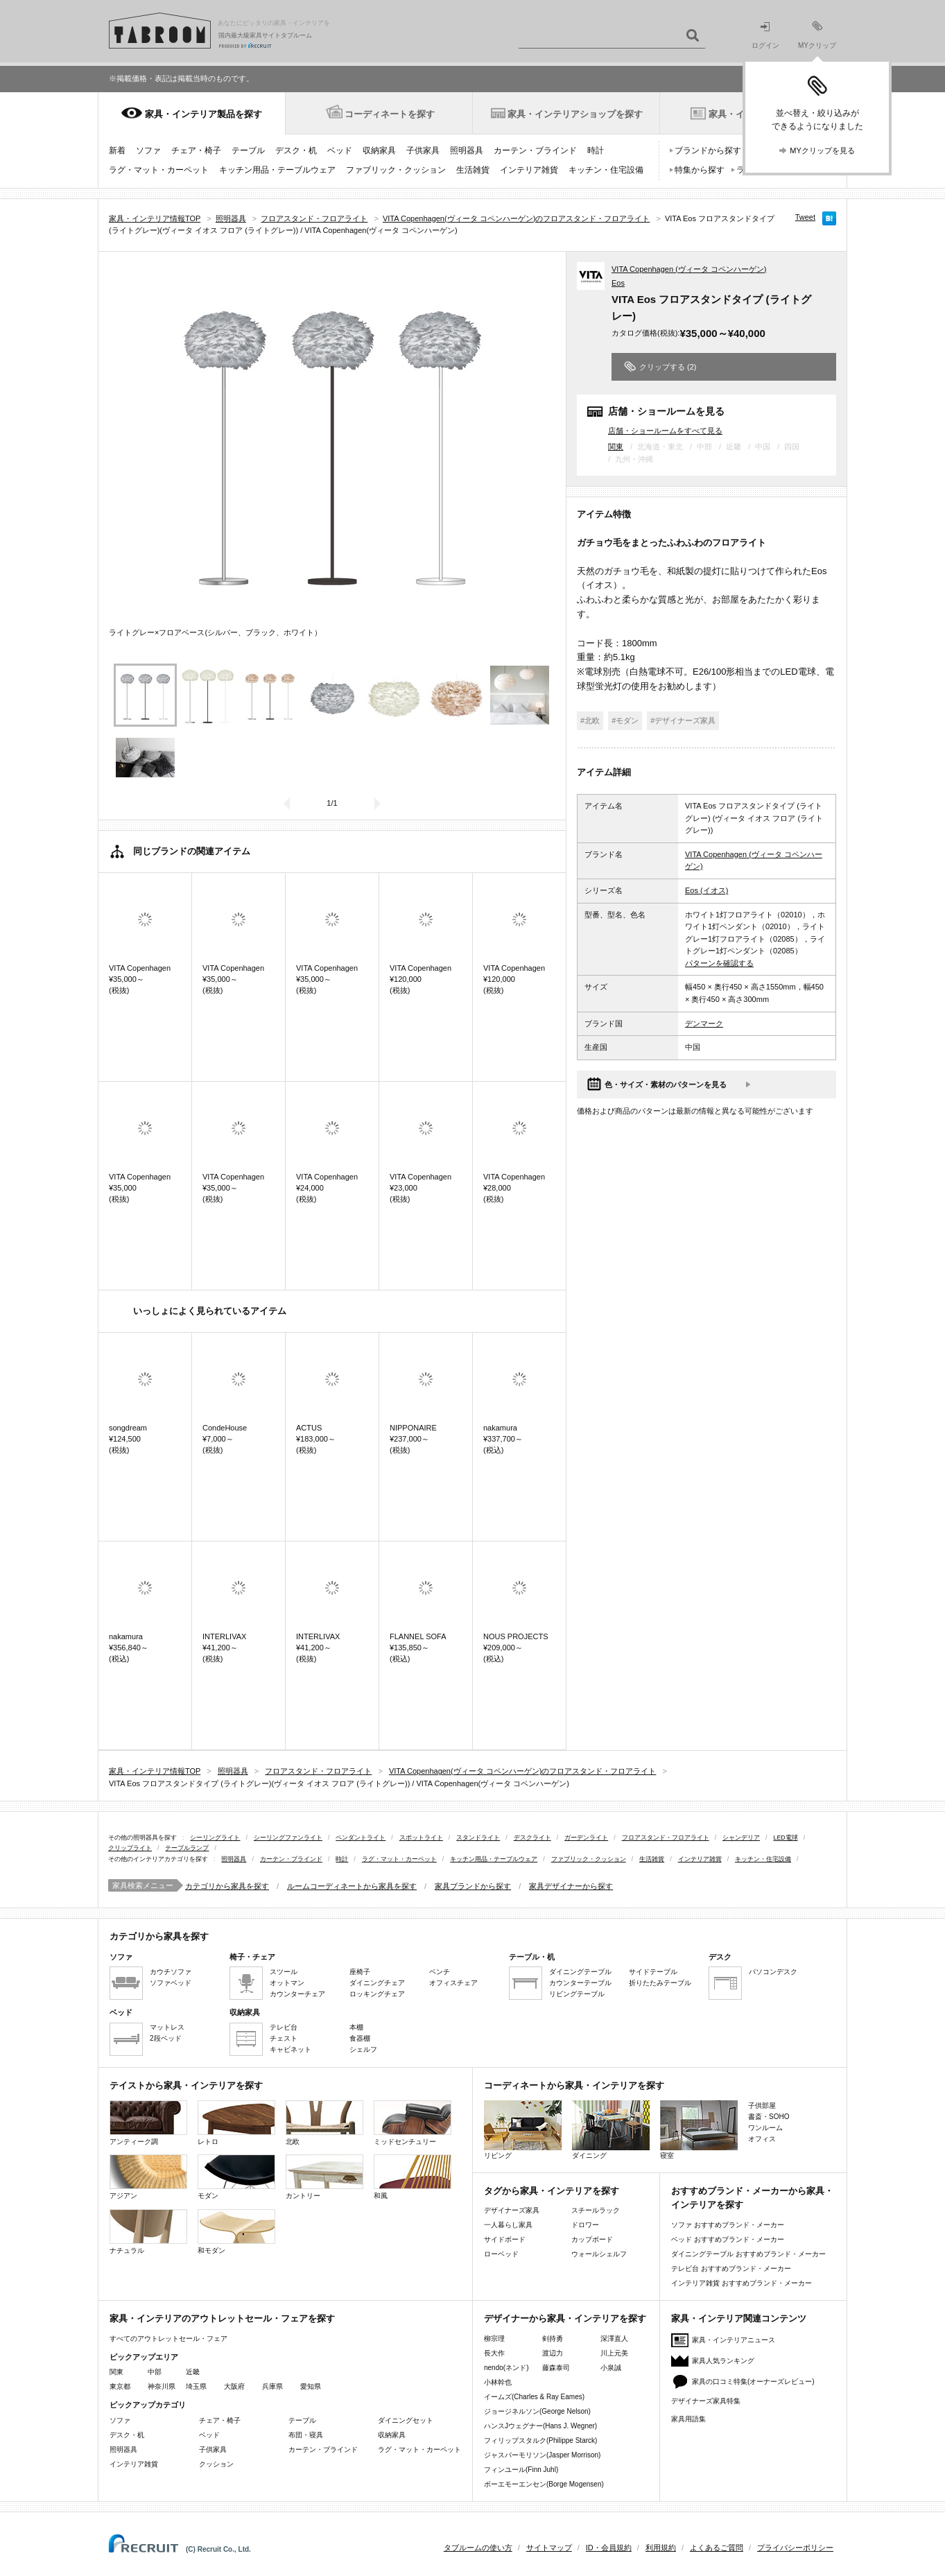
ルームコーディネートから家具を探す (352, 1886)
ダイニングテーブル (580, 1972)
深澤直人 (614, 2338)
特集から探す (700, 170)
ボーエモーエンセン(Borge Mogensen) (544, 2484)
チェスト (283, 2038)
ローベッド (501, 2254)
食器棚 (359, 2038)
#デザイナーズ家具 (683, 720)
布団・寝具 (305, 2435)
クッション (216, 2464)
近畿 (193, 2372)
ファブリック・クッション (396, 170)
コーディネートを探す (390, 114)
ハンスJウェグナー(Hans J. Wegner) (540, 2426)
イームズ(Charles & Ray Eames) (534, 2397)
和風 (412, 2176)
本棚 (356, 2027)
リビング (523, 2129)
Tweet (805, 217)
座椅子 (359, 1972)
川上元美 (614, 2353)
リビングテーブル (577, 1994)
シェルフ (363, 2049)
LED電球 (786, 1837)
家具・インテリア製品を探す (203, 114)
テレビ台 (283, 2027)
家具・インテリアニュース (733, 2340)
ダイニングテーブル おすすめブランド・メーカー (748, 2254)
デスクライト (532, 1837)
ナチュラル (148, 2231)
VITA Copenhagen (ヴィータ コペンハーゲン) (689, 269)
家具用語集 (688, 2419)
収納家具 (379, 150)
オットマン (287, 1983)
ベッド (339, 150)
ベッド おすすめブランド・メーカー (727, 2239)
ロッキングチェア (377, 1994)
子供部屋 (762, 2105)
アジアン (148, 2176)
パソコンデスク (773, 1972)
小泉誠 (610, 2367)
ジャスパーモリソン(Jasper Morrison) (542, 2455)
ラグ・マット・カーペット (159, 170)
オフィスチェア (453, 1983)
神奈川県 (161, 2386)
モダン (236, 2176)
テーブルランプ (187, 1847)
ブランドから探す (708, 150)
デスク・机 (296, 150)
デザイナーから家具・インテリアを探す (565, 2318)
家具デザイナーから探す (571, 1886)
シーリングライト (215, 1837)
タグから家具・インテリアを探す (551, 2191)
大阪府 (234, 2386)
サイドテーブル (653, 1972)
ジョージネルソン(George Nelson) (537, 2411)
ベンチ (439, 1972)
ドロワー (585, 2225)
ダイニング (611, 2129)
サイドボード (505, 2239)
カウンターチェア (297, 1994)
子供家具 (423, 150)
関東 (615, 446)
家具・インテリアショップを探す (575, 114)
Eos (618, 283)
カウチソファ (170, 1972)
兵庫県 (272, 2386)
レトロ (236, 2122)
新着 (117, 150)
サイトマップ (549, 2547)
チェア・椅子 (196, 150)
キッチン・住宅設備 (606, 170)
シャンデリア (741, 1837)
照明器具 (466, 150)
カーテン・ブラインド (535, 150)
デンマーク (704, 1023)
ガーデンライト (586, 1837)
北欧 (324, 2122)
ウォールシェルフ (599, 2254)
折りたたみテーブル (660, 1983)
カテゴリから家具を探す (227, 1886)
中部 (155, 2372)
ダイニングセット (405, 2420)
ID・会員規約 (609, 2547)
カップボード (592, 2239)
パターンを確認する (719, 963)
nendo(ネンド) (506, 2367)
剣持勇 (552, 2338)
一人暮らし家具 (508, 2225)
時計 (595, 150)
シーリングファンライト (288, 1837)
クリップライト (130, 1847)
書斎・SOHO (768, 2116)
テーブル (248, 150)
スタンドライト (478, 1837)
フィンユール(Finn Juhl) (521, 2469)
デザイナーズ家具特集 (705, 2401)
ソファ (148, 150)
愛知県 (310, 2386)
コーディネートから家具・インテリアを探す (574, 2085)
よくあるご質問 (716, 2547)
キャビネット (290, 2049)
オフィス (762, 2139)
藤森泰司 (556, 2367)
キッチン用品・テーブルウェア (277, 170)
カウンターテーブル (580, 1983)
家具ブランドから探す (473, 1886)
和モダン (236, 2231)
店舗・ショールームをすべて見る (665, 430)
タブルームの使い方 (478, 2547)
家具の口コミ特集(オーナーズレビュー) (753, 2381)
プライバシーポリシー (795, 2547)
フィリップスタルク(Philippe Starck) (540, 2440)
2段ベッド (166, 2038)
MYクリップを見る (822, 150)
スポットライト (421, 1837)
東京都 (120, 2386)
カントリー (324, 2176)
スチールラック (595, 2210)
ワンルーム (765, 2128)
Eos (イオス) (706, 890)
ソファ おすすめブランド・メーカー (727, 2225)
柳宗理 (494, 2338)
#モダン (625, 720)
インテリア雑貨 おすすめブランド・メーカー (741, 2283)
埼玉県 (196, 2386)
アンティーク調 (148, 2122)
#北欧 (590, 720)
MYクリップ (817, 35)
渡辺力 (552, 2353)
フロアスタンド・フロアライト (665, 1837)
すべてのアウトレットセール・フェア (168, 2338)
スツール (283, 1972)
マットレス (167, 2027)
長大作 (494, 2353)
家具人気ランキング (723, 2361)
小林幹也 (498, 2382)
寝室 (699, 2129)
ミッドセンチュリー (412, 2122)
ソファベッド (170, 1983)
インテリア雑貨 (529, 170)
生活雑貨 (472, 170)
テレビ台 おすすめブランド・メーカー (731, 2268)
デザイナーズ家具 (511, 2210)
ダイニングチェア (377, 1983)
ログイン (765, 35)
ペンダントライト (360, 1837)
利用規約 (660, 2547)
